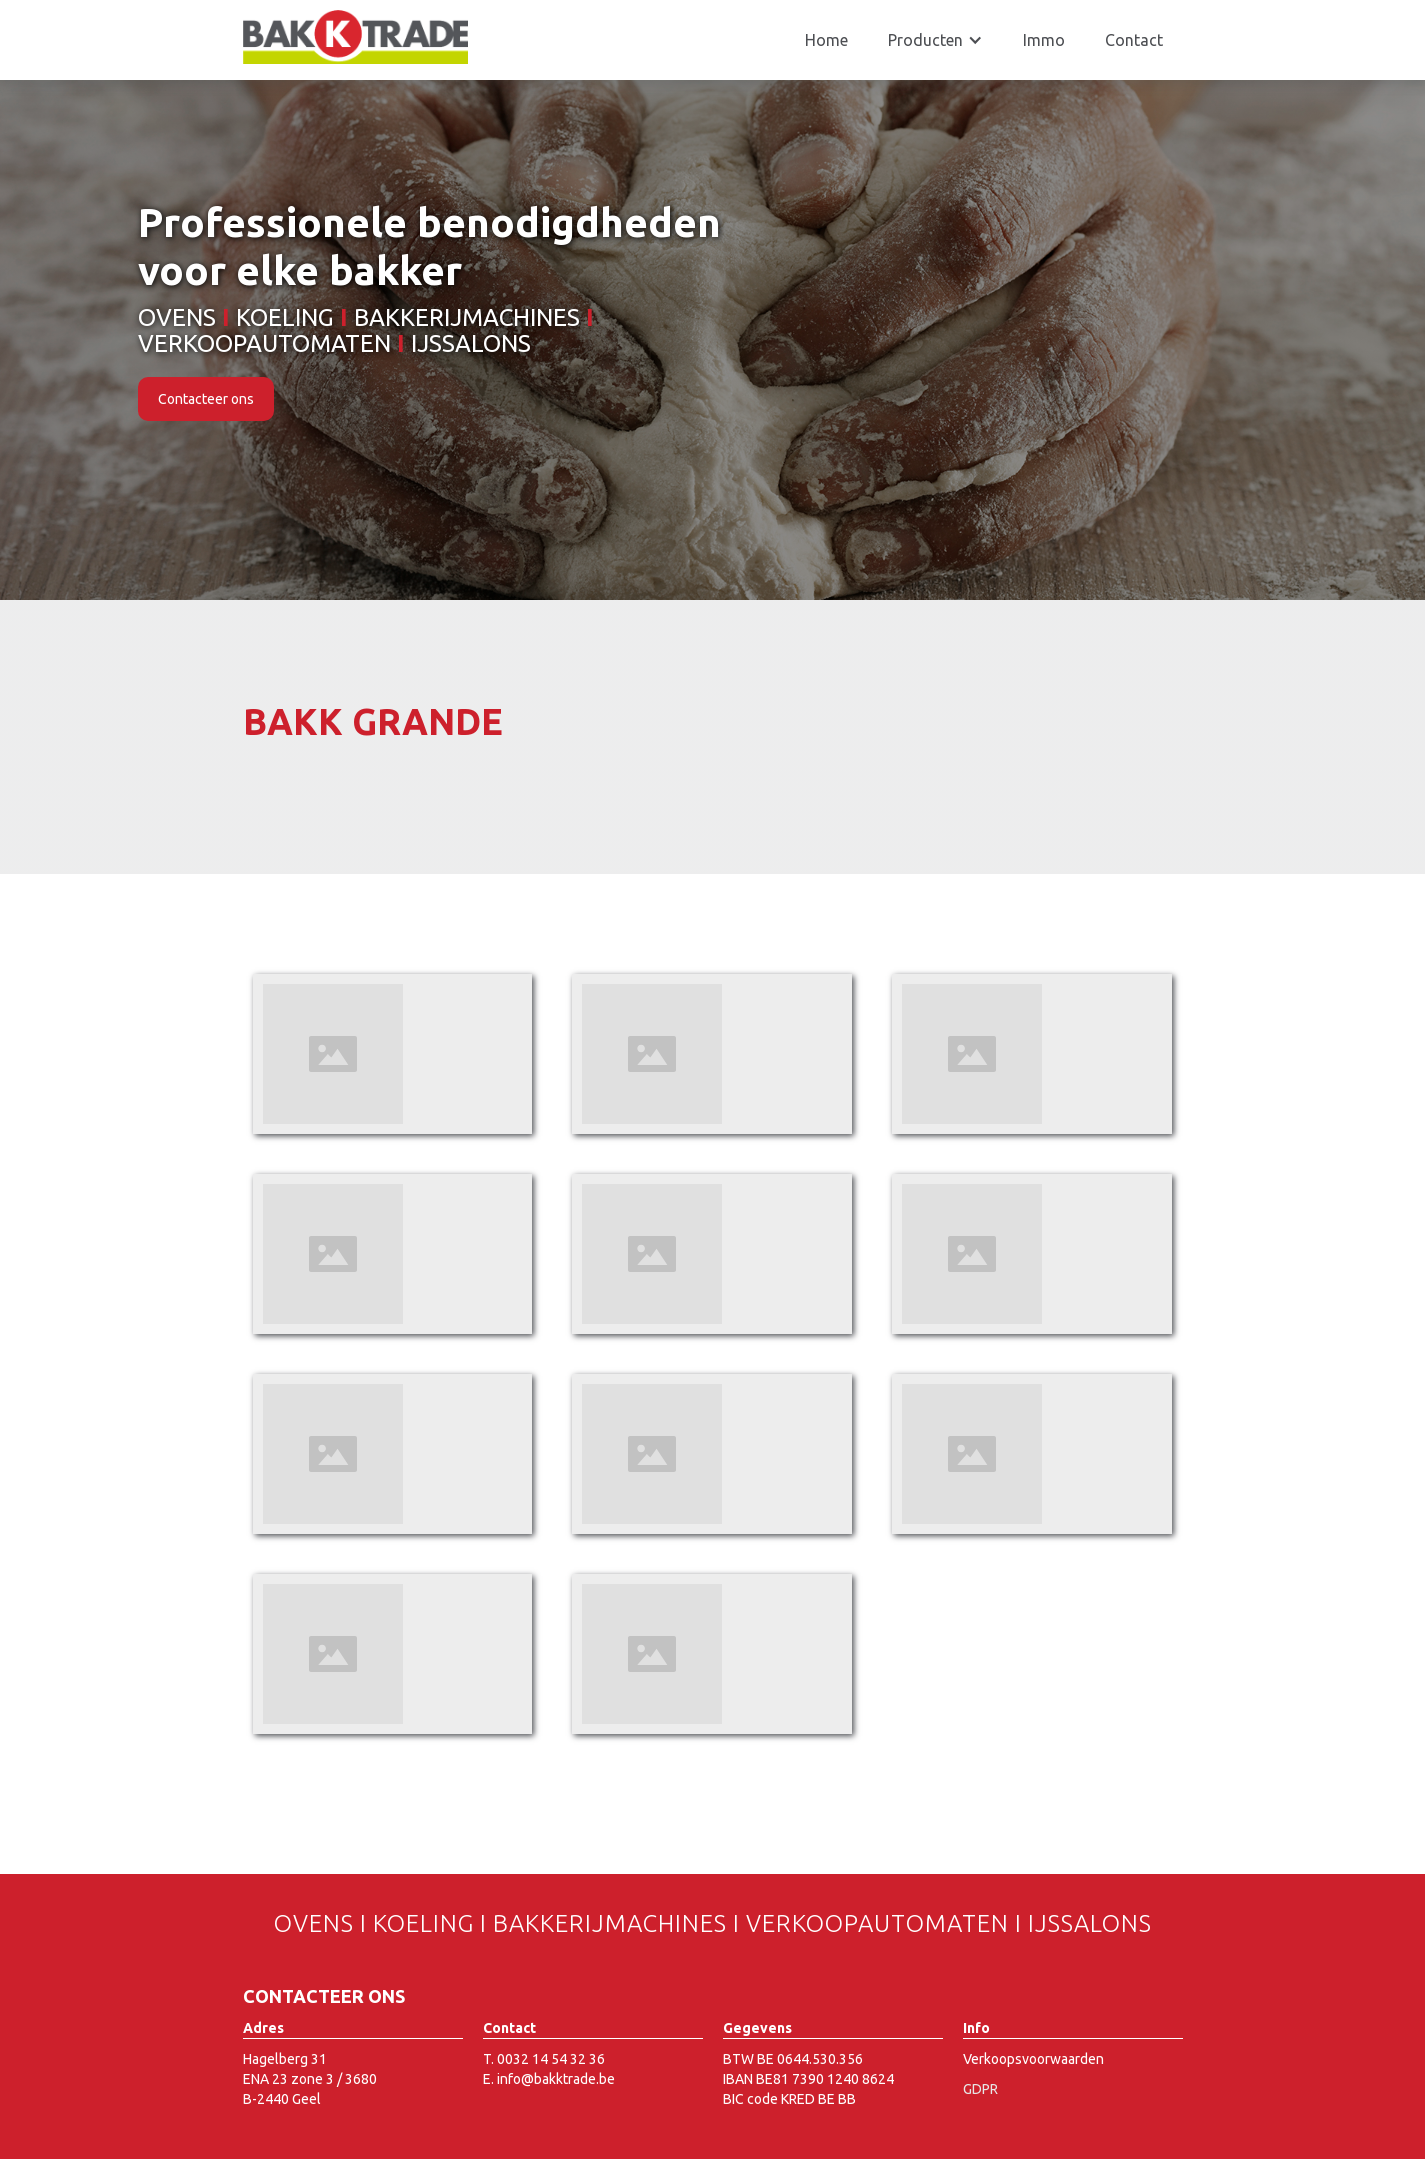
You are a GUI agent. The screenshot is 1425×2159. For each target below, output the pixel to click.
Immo (1044, 40)
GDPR (980, 2089)
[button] (935, 40)
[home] (355, 37)
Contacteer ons (206, 399)
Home (826, 40)
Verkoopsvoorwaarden (1033, 2059)
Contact (1134, 40)
